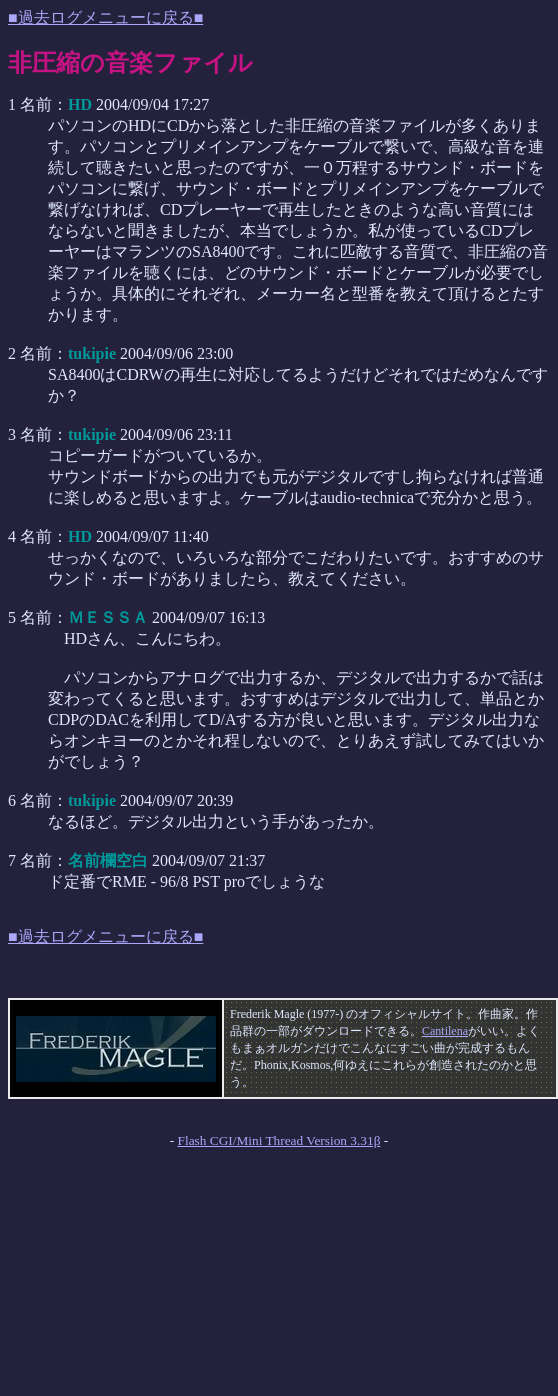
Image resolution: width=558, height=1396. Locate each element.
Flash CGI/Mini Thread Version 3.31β (279, 1140)
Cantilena (445, 1031)
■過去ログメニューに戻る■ (105, 17)
